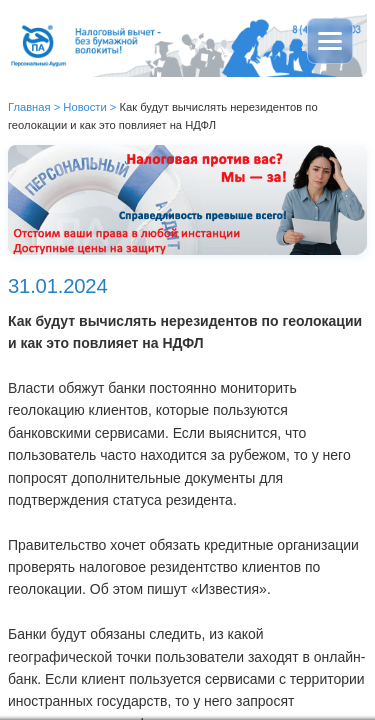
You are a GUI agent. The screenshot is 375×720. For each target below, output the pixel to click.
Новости (84, 107)
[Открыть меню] (330, 41)
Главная (29, 107)
